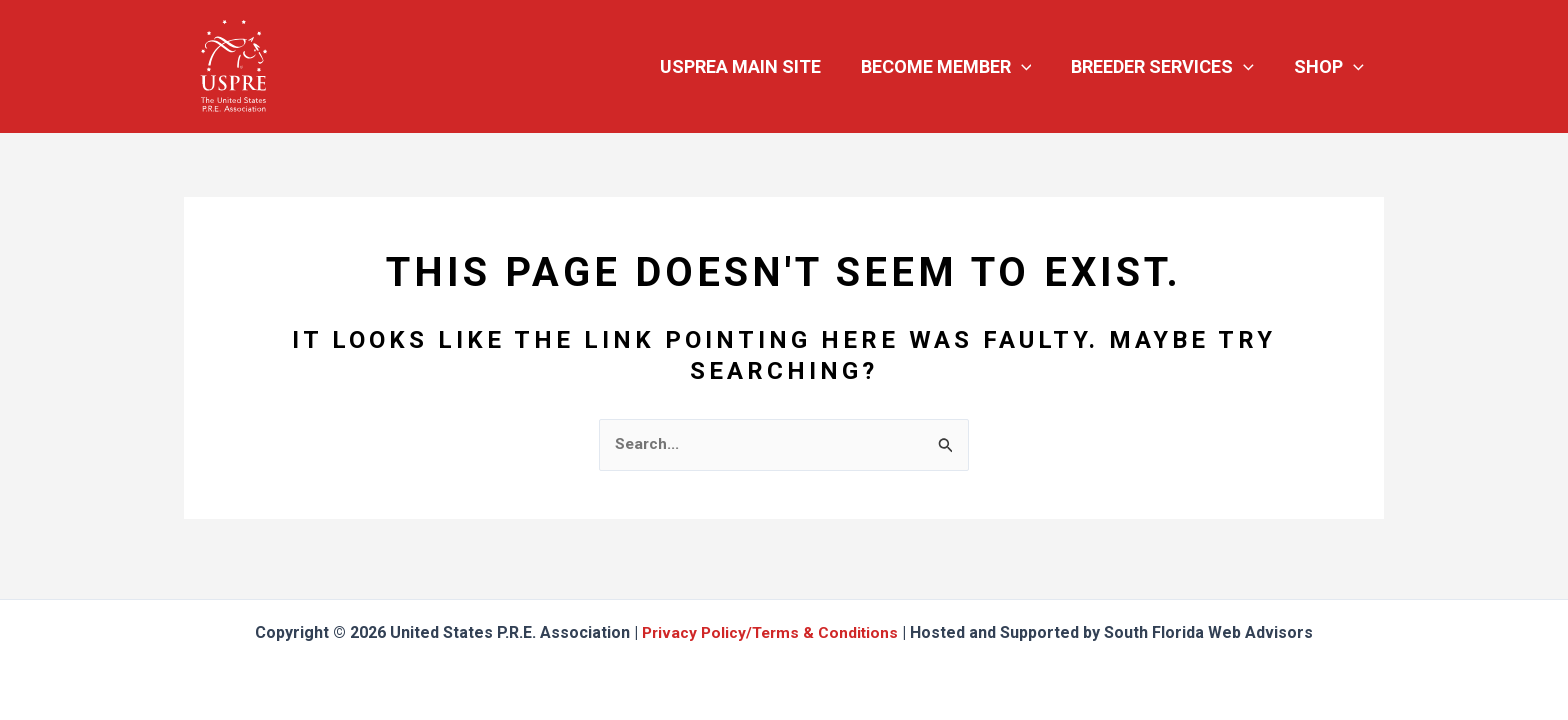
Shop (1331, 66)
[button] (1031, 66)
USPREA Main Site (754, 66)
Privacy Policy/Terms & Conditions (770, 632)
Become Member (956, 66)
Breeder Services (1168, 66)
